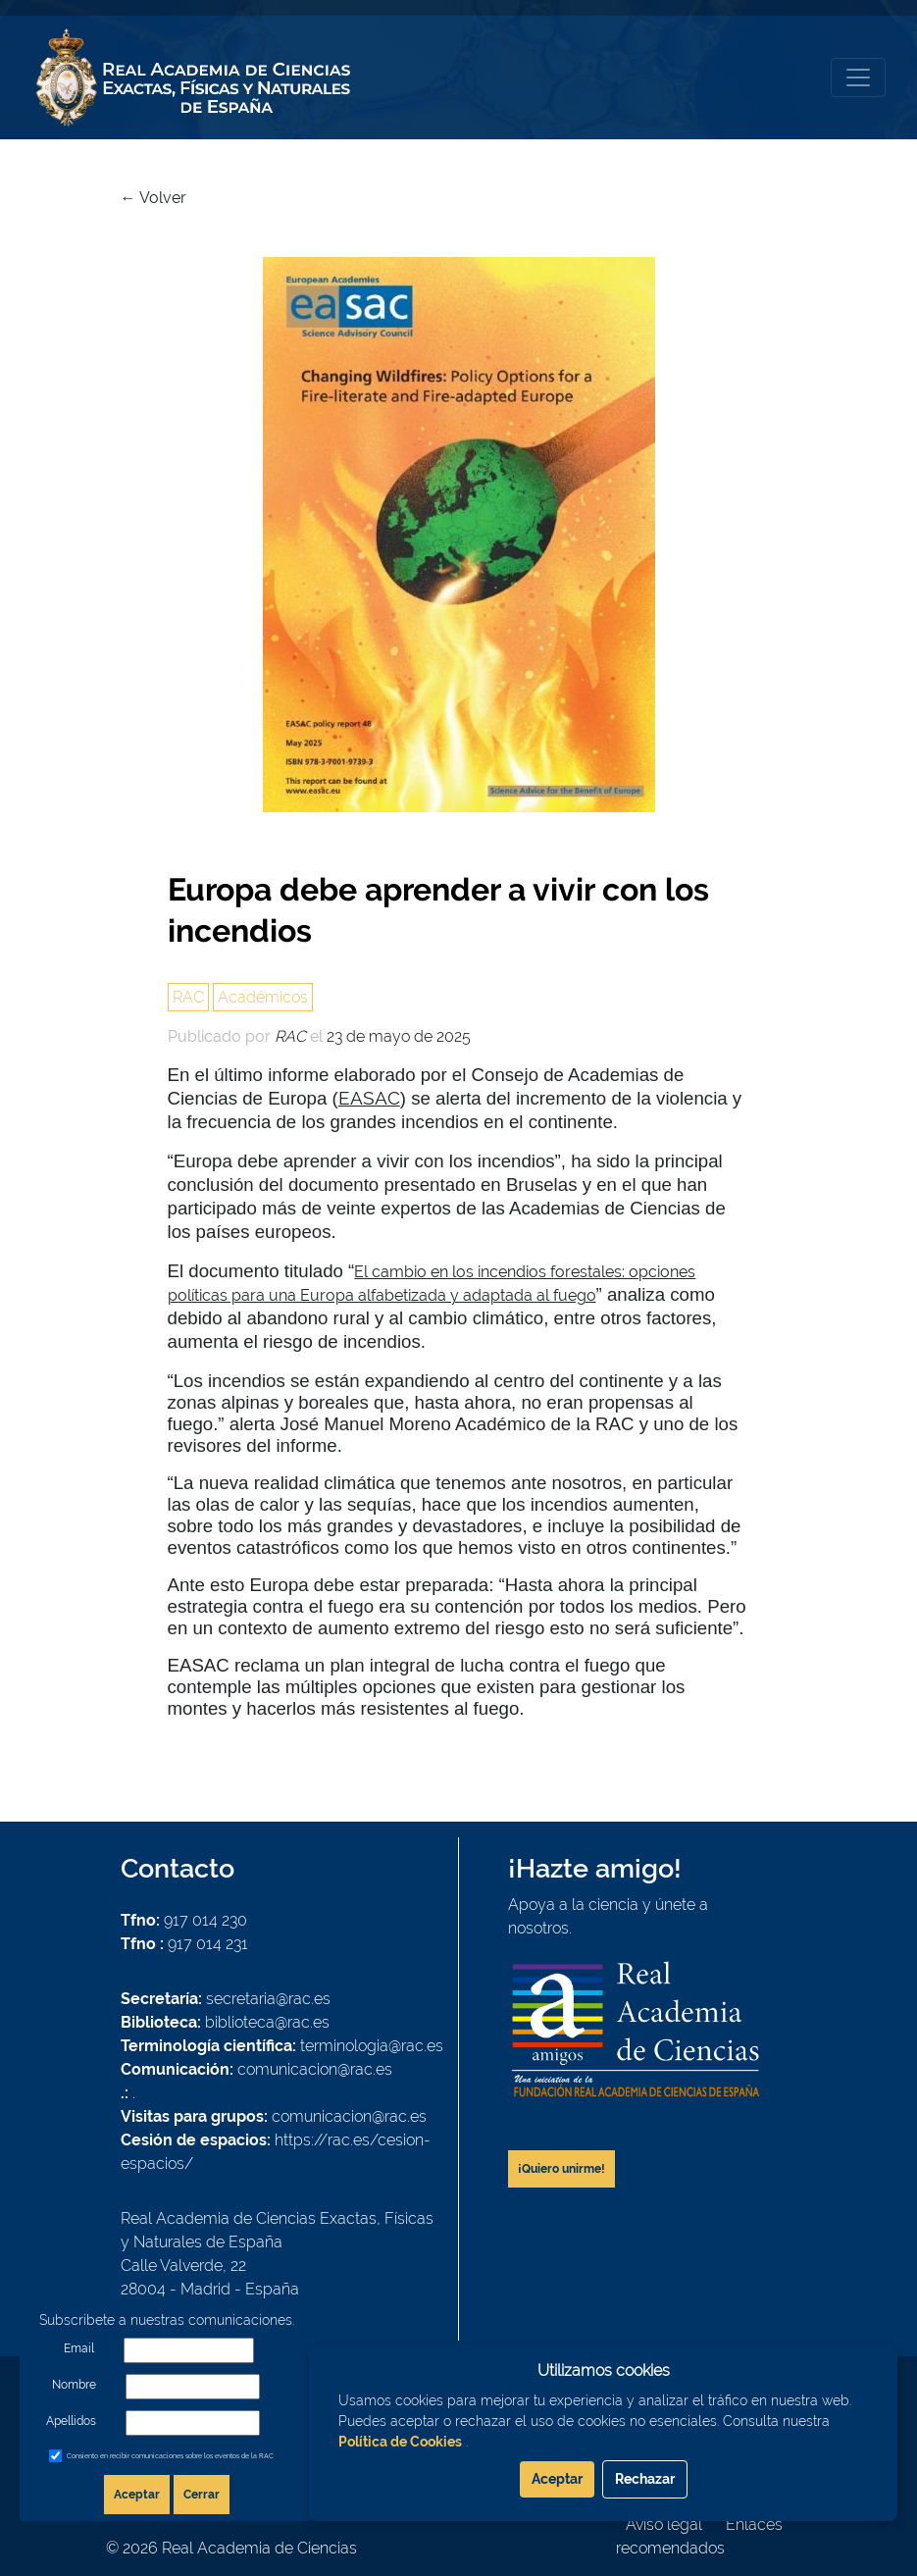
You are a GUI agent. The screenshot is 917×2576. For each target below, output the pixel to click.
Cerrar (201, 2494)
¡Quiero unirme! (561, 2169)
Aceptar (137, 2494)
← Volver (153, 197)
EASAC (369, 1097)
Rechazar (645, 2479)
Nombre (74, 2385)
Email (79, 2348)
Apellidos (71, 2421)
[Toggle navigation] (858, 77)
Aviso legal (664, 2524)
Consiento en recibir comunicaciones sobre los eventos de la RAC (170, 2455)
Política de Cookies (400, 2441)
